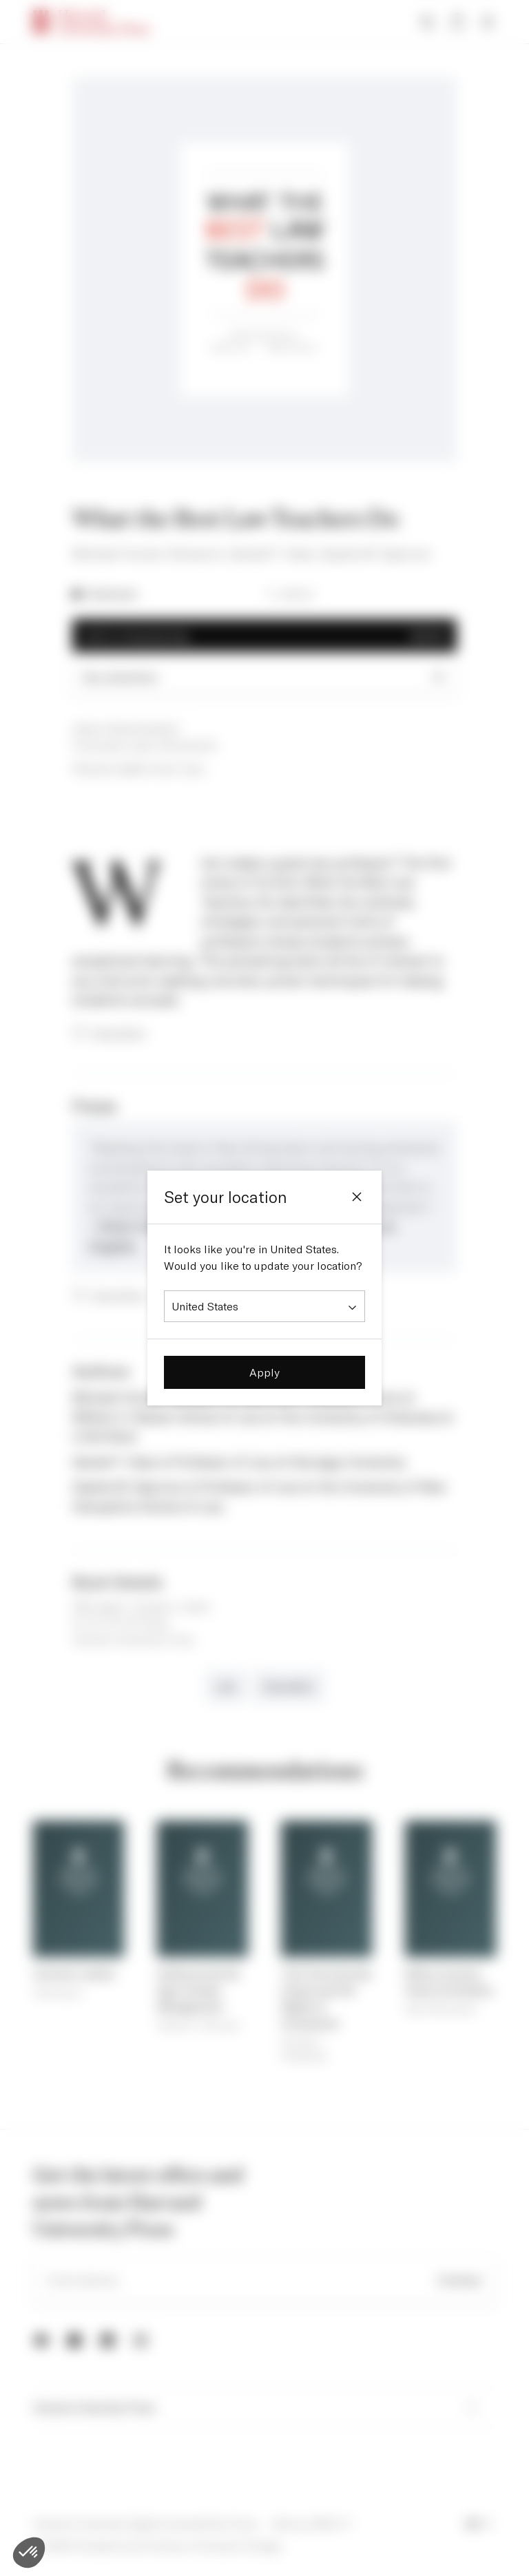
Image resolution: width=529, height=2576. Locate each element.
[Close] (357, 1196)
